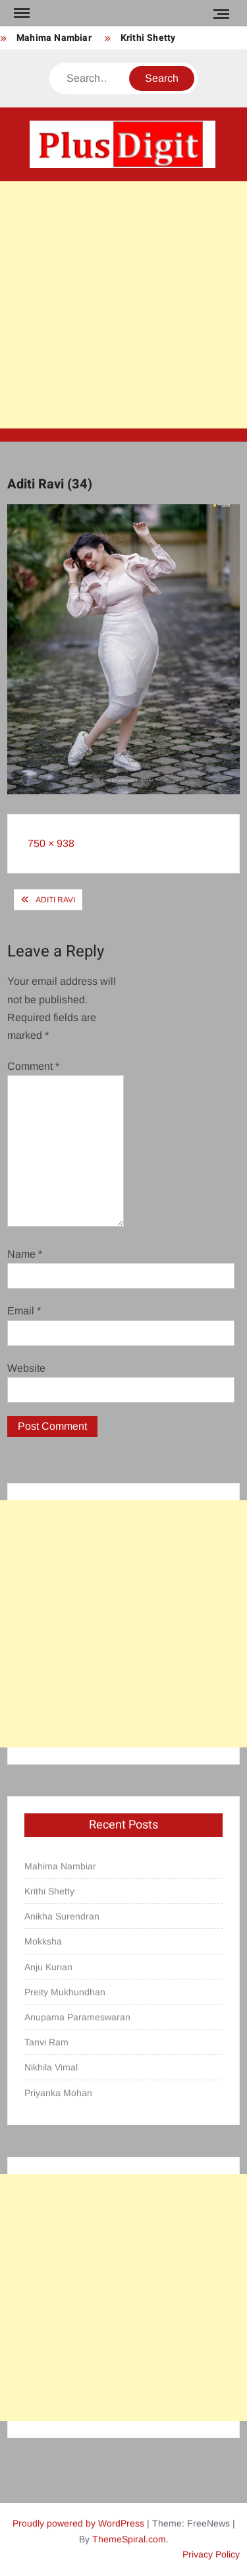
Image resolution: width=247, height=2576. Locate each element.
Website (26, 1368)
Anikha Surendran (61, 1916)
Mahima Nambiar (54, 38)
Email (24, 1310)
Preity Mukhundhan (64, 1992)
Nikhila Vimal (51, 2067)
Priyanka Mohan (58, 2093)
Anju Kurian (48, 1967)
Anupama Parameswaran (77, 2017)
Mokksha (43, 1941)
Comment (33, 1066)
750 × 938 (51, 843)
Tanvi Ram (46, 2042)
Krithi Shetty (148, 38)
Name (24, 1254)
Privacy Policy (211, 2554)
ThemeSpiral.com (129, 2539)
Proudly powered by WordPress (78, 2523)
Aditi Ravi (55, 899)
